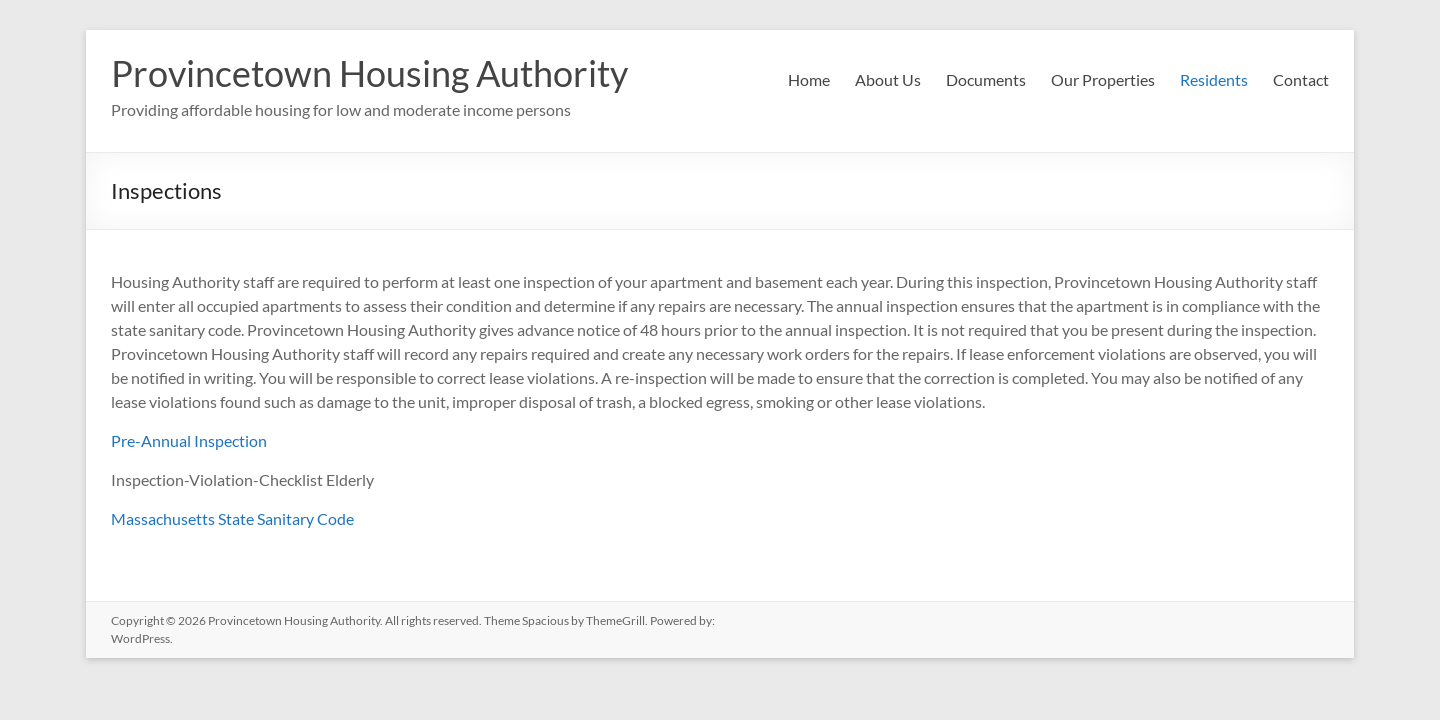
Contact (1301, 79)
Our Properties (1103, 79)
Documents (986, 79)
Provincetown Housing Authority (369, 73)
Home (809, 79)
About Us (888, 79)
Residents (1214, 79)
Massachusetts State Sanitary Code (232, 518)
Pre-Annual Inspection (189, 440)
